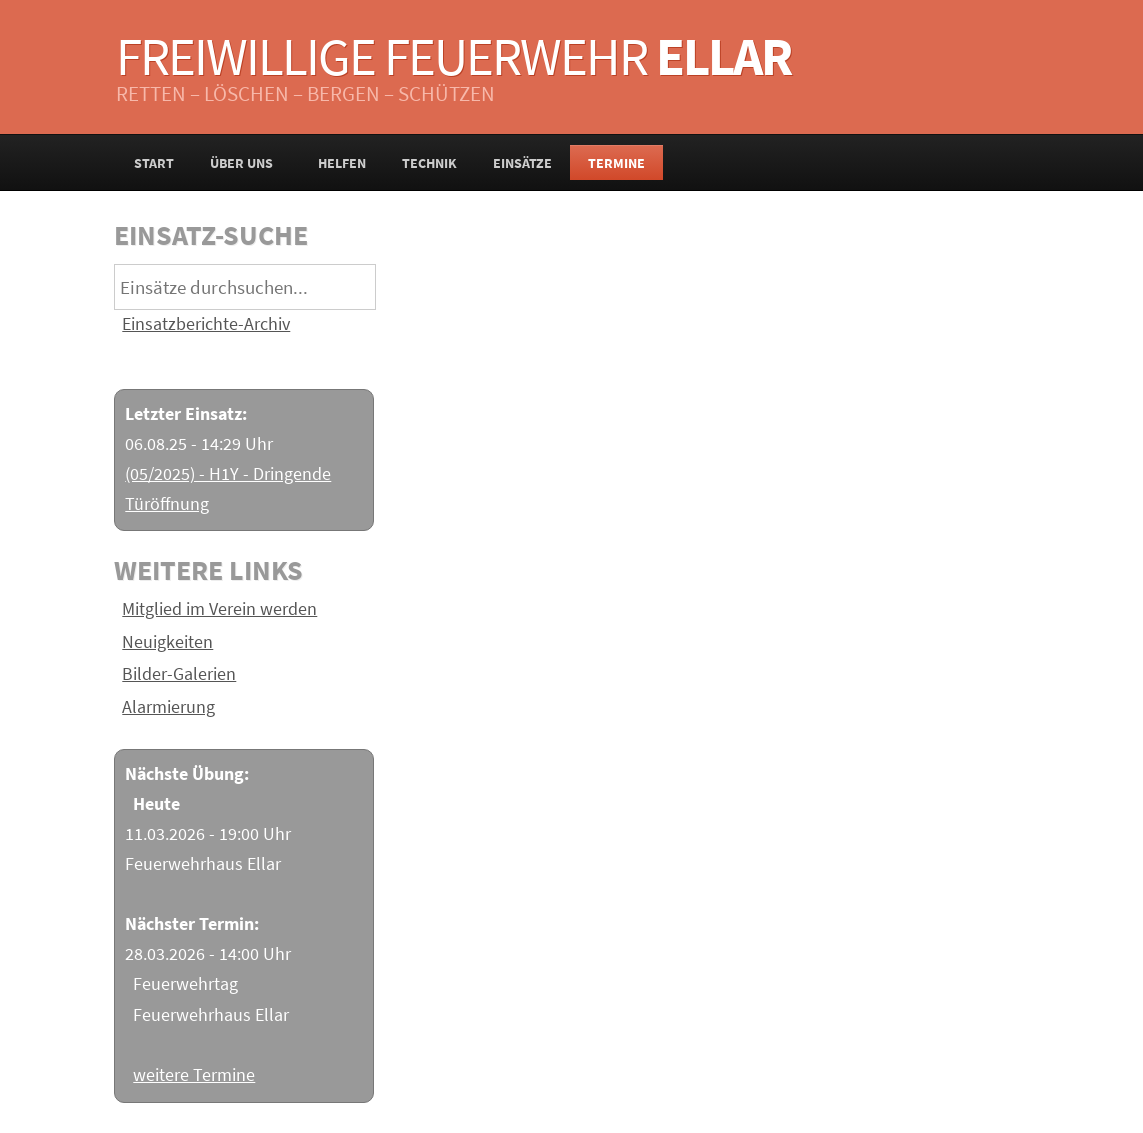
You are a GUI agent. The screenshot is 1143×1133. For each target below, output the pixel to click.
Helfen (342, 163)
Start (154, 163)
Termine (616, 163)
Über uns (246, 163)
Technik (429, 163)
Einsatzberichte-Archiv (206, 324)
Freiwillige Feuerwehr (453, 56)
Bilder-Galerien (179, 674)
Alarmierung (168, 707)
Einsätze (522, 163)
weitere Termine (194, 1075)
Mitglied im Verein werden (219, 609)
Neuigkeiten (167, 642)
